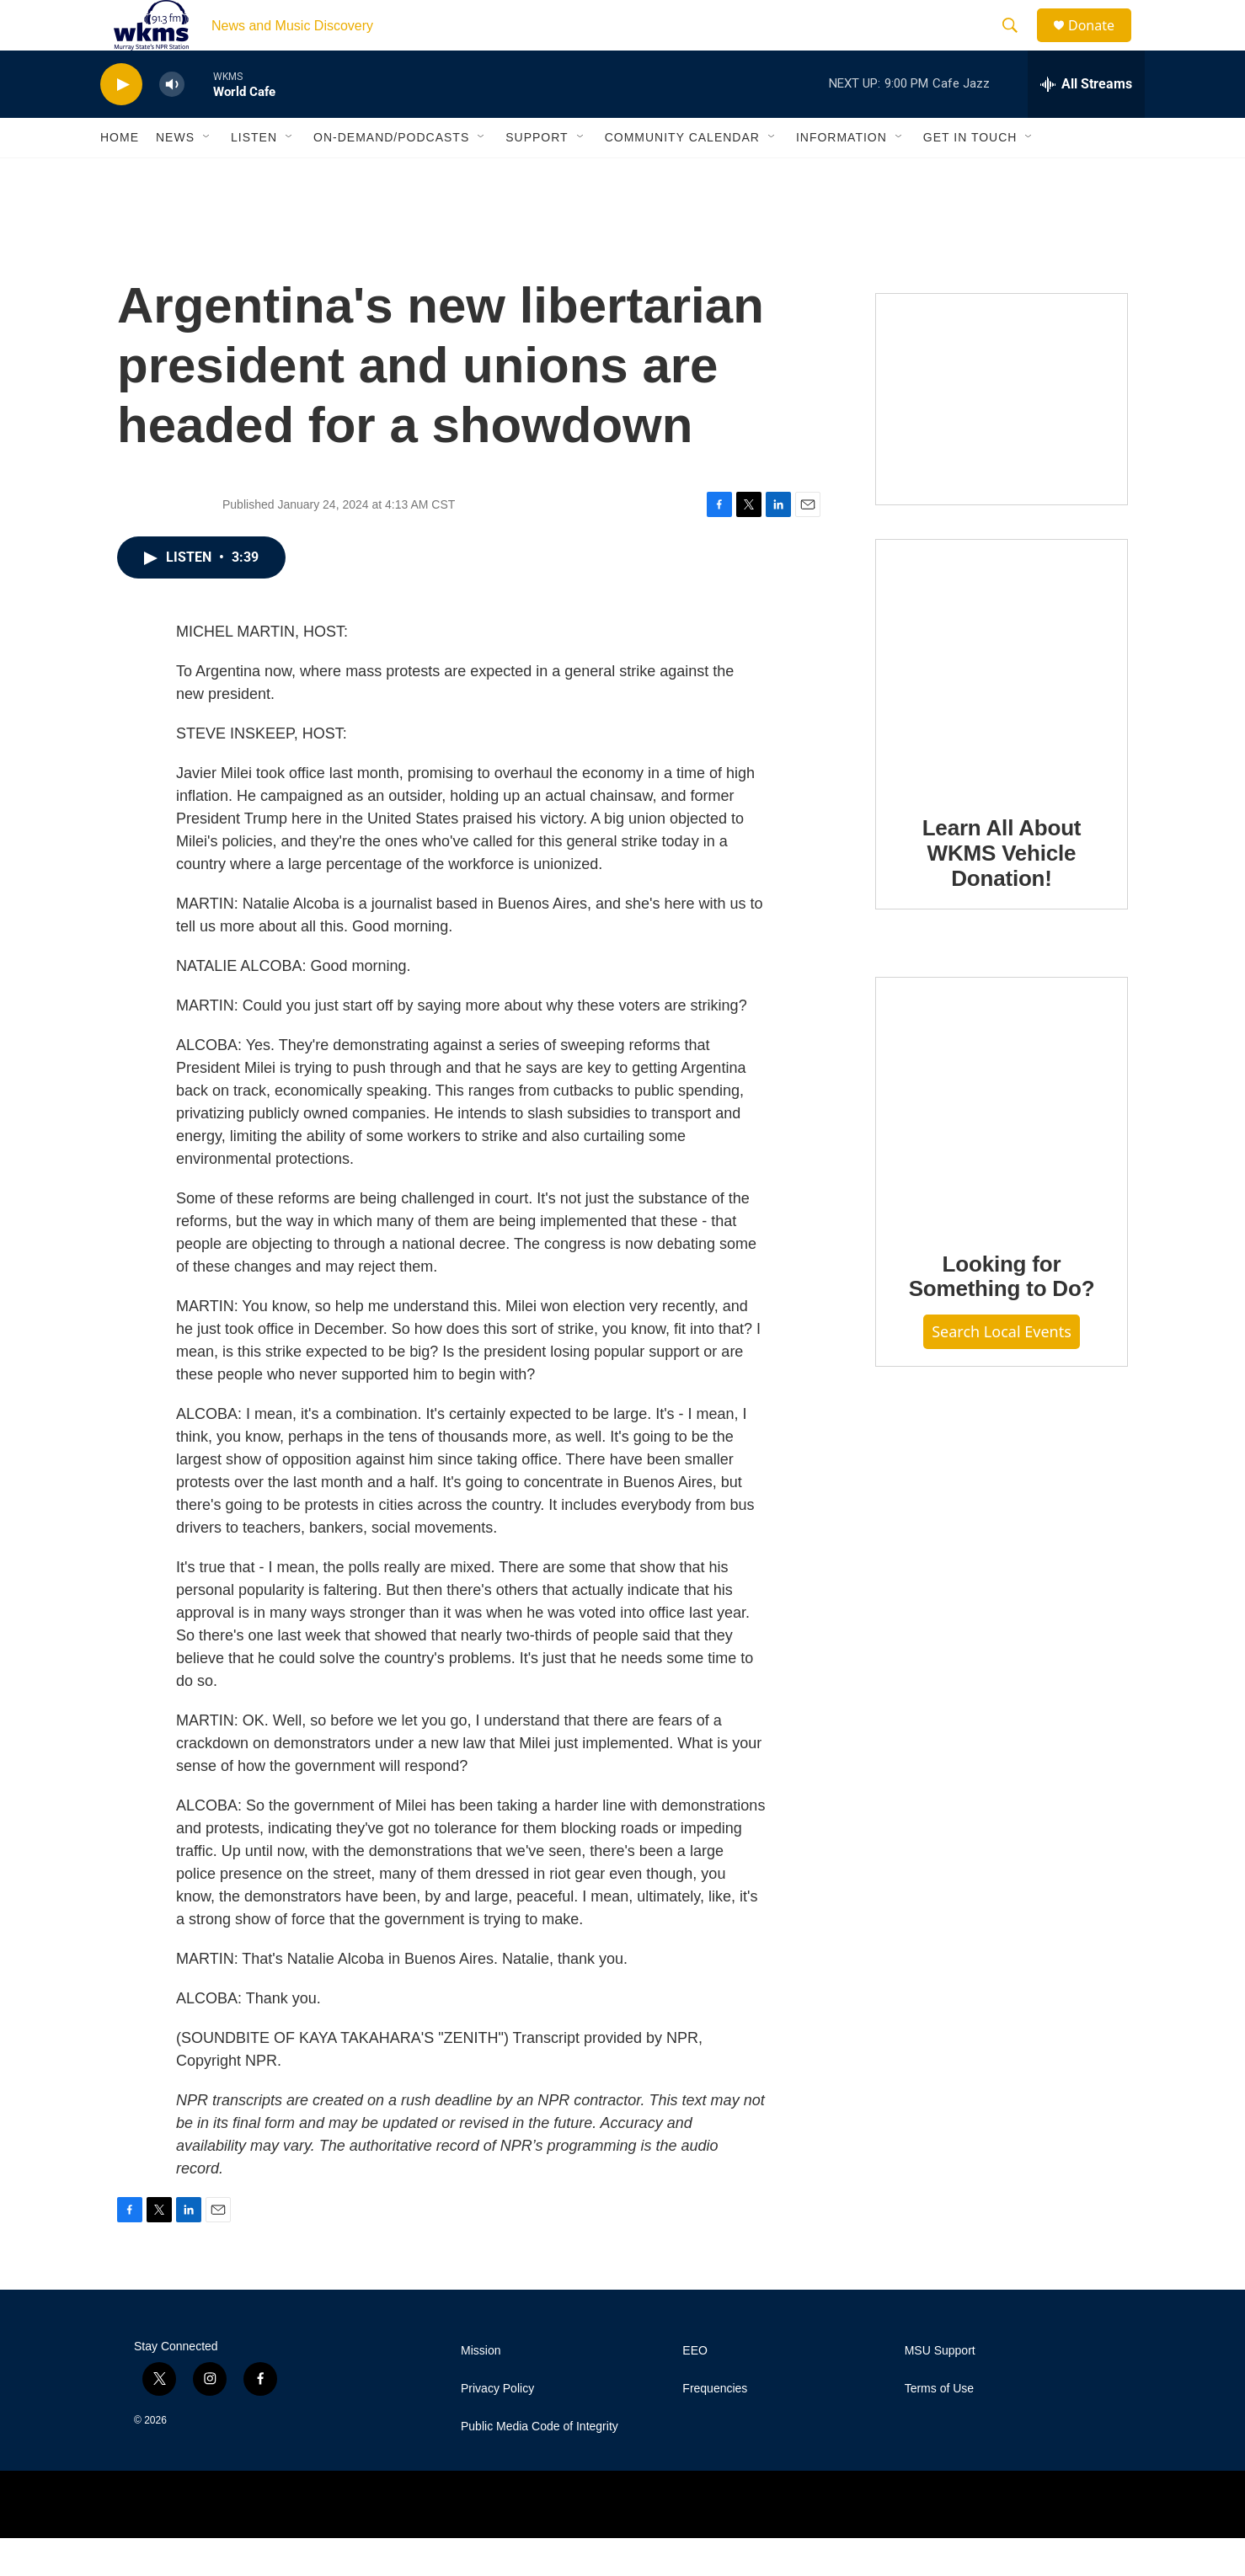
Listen (254, 175)
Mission (480, 2388)
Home (119, 175)
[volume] (172, 122)
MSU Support (940, 2388)
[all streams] (1086, 122)
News (175, 175)
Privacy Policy (497, 2426)
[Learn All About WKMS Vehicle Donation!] (1001, 703)
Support (536, 175)
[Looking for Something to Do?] (1001, 1140)
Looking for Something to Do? (1002, 1314)
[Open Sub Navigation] (207, 175)
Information (841, 175)
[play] (121, 122)
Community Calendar (682, 175)
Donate (1102, 44)
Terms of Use (939, 2426)
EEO (695, 2388)
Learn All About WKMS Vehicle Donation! (1002, 891)
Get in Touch (970, 175)
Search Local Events (1001, 1369)
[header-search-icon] (1018, 44)
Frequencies (714, 2426)
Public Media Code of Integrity (539, 2464)
